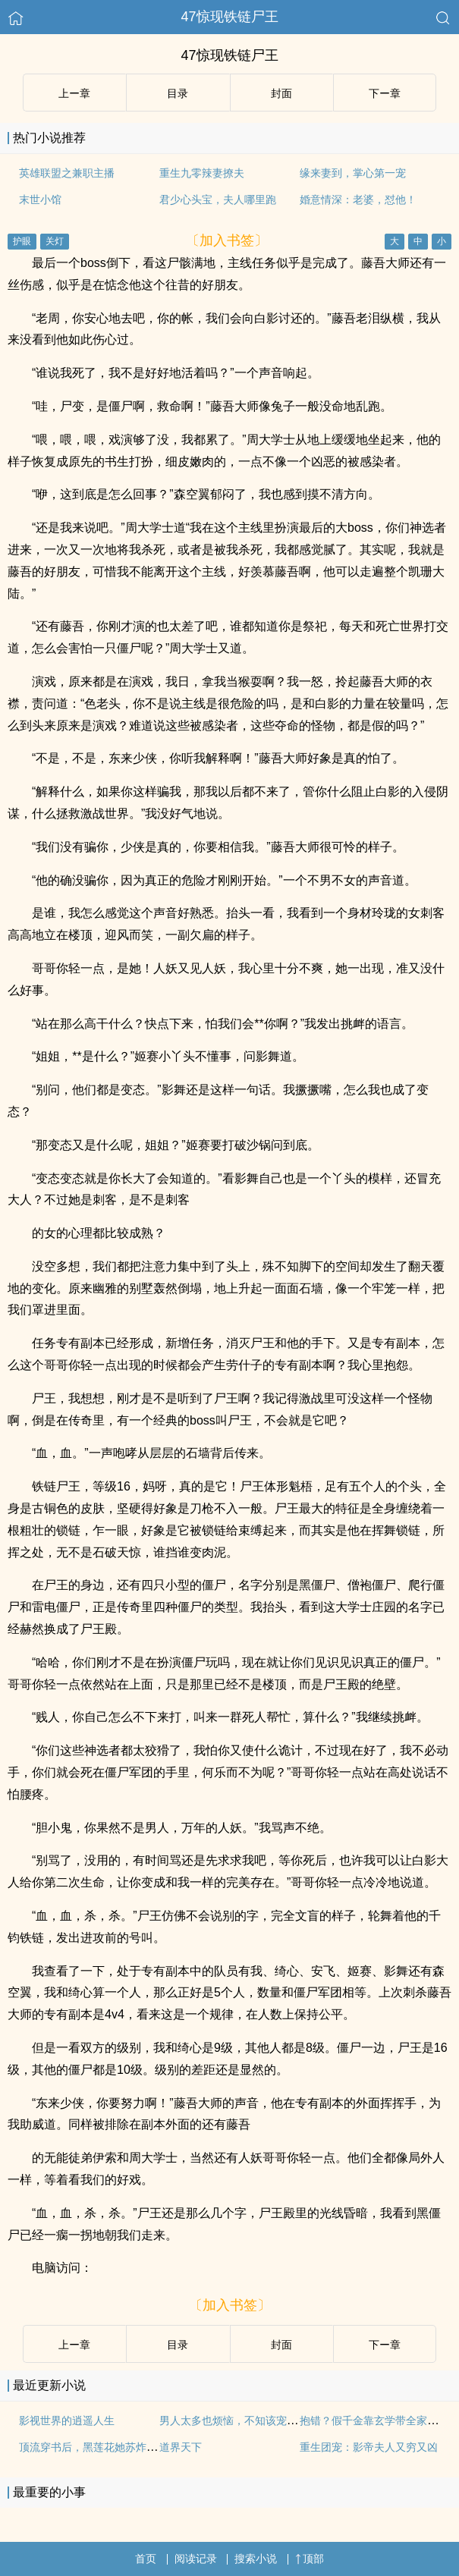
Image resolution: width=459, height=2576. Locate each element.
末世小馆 (40, 199)
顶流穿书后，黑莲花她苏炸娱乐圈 (98, 2447)
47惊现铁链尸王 (229, 16)
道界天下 (180, 2447)
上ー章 (74, 93)
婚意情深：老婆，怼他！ (358, 199)
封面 (281, 93)
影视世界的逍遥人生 (67, 2420)
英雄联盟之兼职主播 (67, 173)
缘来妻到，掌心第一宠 (353, 173)
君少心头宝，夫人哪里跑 (217, 199)
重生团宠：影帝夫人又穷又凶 (369, 2447)
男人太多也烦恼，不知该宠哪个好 (239, 2420)
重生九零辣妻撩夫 (201, 173)
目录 (177, 93)
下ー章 (385, 93)
